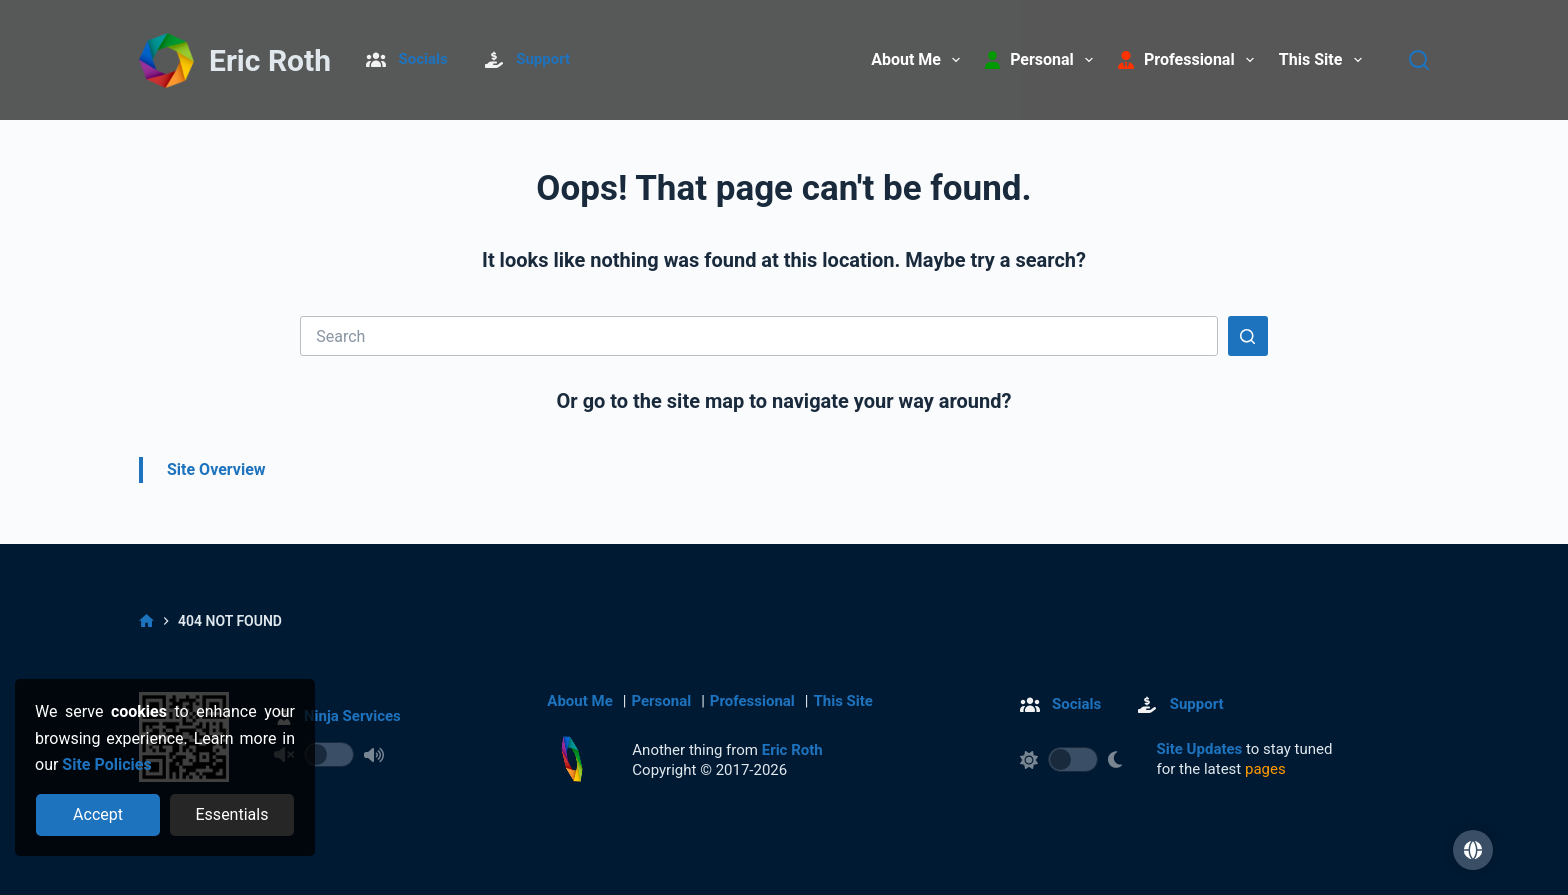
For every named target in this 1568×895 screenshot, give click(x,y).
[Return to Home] (165, 61)
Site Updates (1200, 749)
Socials (423, 59)
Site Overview (216, 469)
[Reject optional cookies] (232, 815)
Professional (752, 701)
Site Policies (106, 764)
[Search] (1419, 60)
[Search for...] (759, 336)
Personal (661, 701)
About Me (919, 60)
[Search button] (1248, 336)
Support (543, 59)
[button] (1473, 850)
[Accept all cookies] (98, 815)
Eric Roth (270, 60)
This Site (1324, 60)
